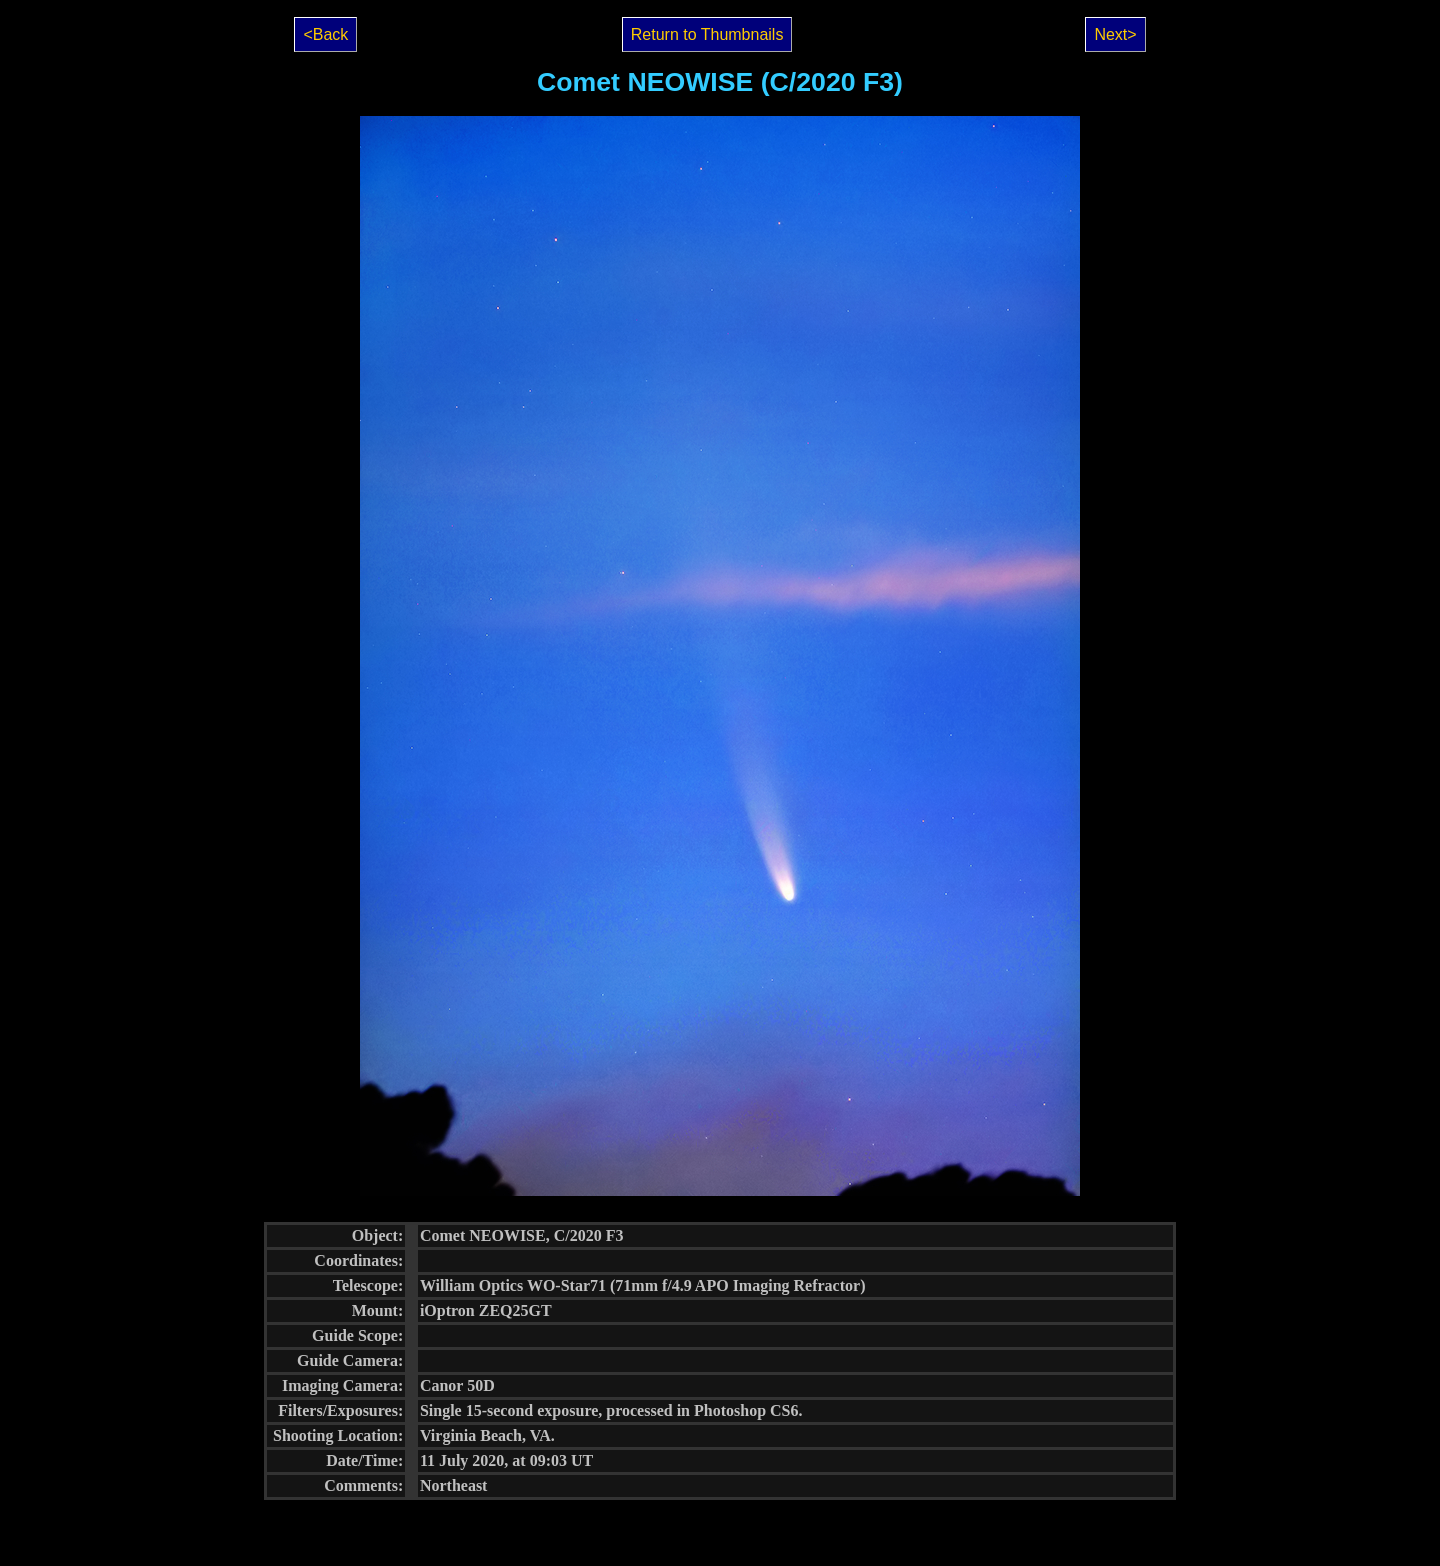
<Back (325, 34)
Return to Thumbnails (707, 34)
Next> (1115, 34)
